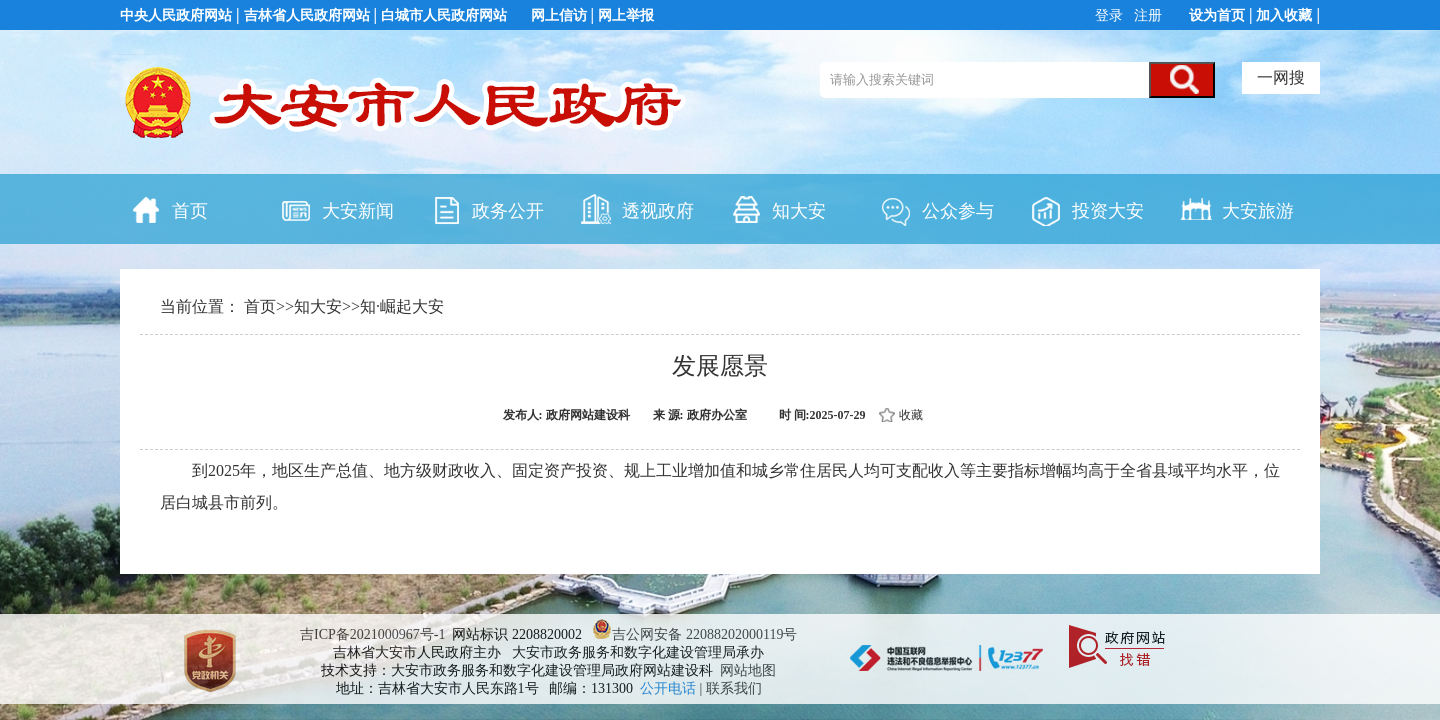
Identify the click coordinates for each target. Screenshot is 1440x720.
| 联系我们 (731, 688)
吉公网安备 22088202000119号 (694, 634)
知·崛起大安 (402, 306)
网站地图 (748, 670)
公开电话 (670, 688)
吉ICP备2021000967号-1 (372, 634)
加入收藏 (1284, 15)
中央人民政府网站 (176, 15)
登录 (1111, 15)
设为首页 (1217, 15)
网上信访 (559, 15)
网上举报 (626, 15)
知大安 (778, 209)
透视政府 (637, 209)
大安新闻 (337, 209)
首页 (169, 209)
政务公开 (487, 209)
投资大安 (1087, 209)
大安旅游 (1237, 209)
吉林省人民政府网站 (307, 15)
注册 (1147, 15)
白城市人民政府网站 (444, 15)
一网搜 (1281, 77)
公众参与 (937, 209)
